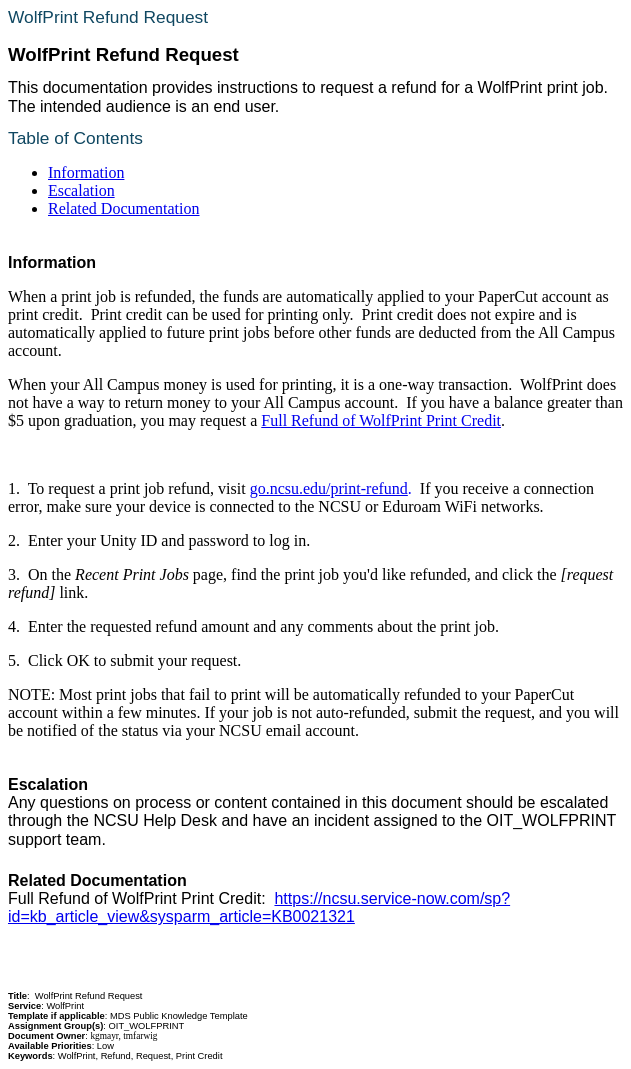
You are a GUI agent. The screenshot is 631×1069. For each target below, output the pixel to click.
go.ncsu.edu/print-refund (329, 488)
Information (86, 172)
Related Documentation (124, 208)
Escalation (81, 190)
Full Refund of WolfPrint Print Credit (381, 420)
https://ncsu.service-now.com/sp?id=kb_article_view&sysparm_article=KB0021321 (259, 907)
